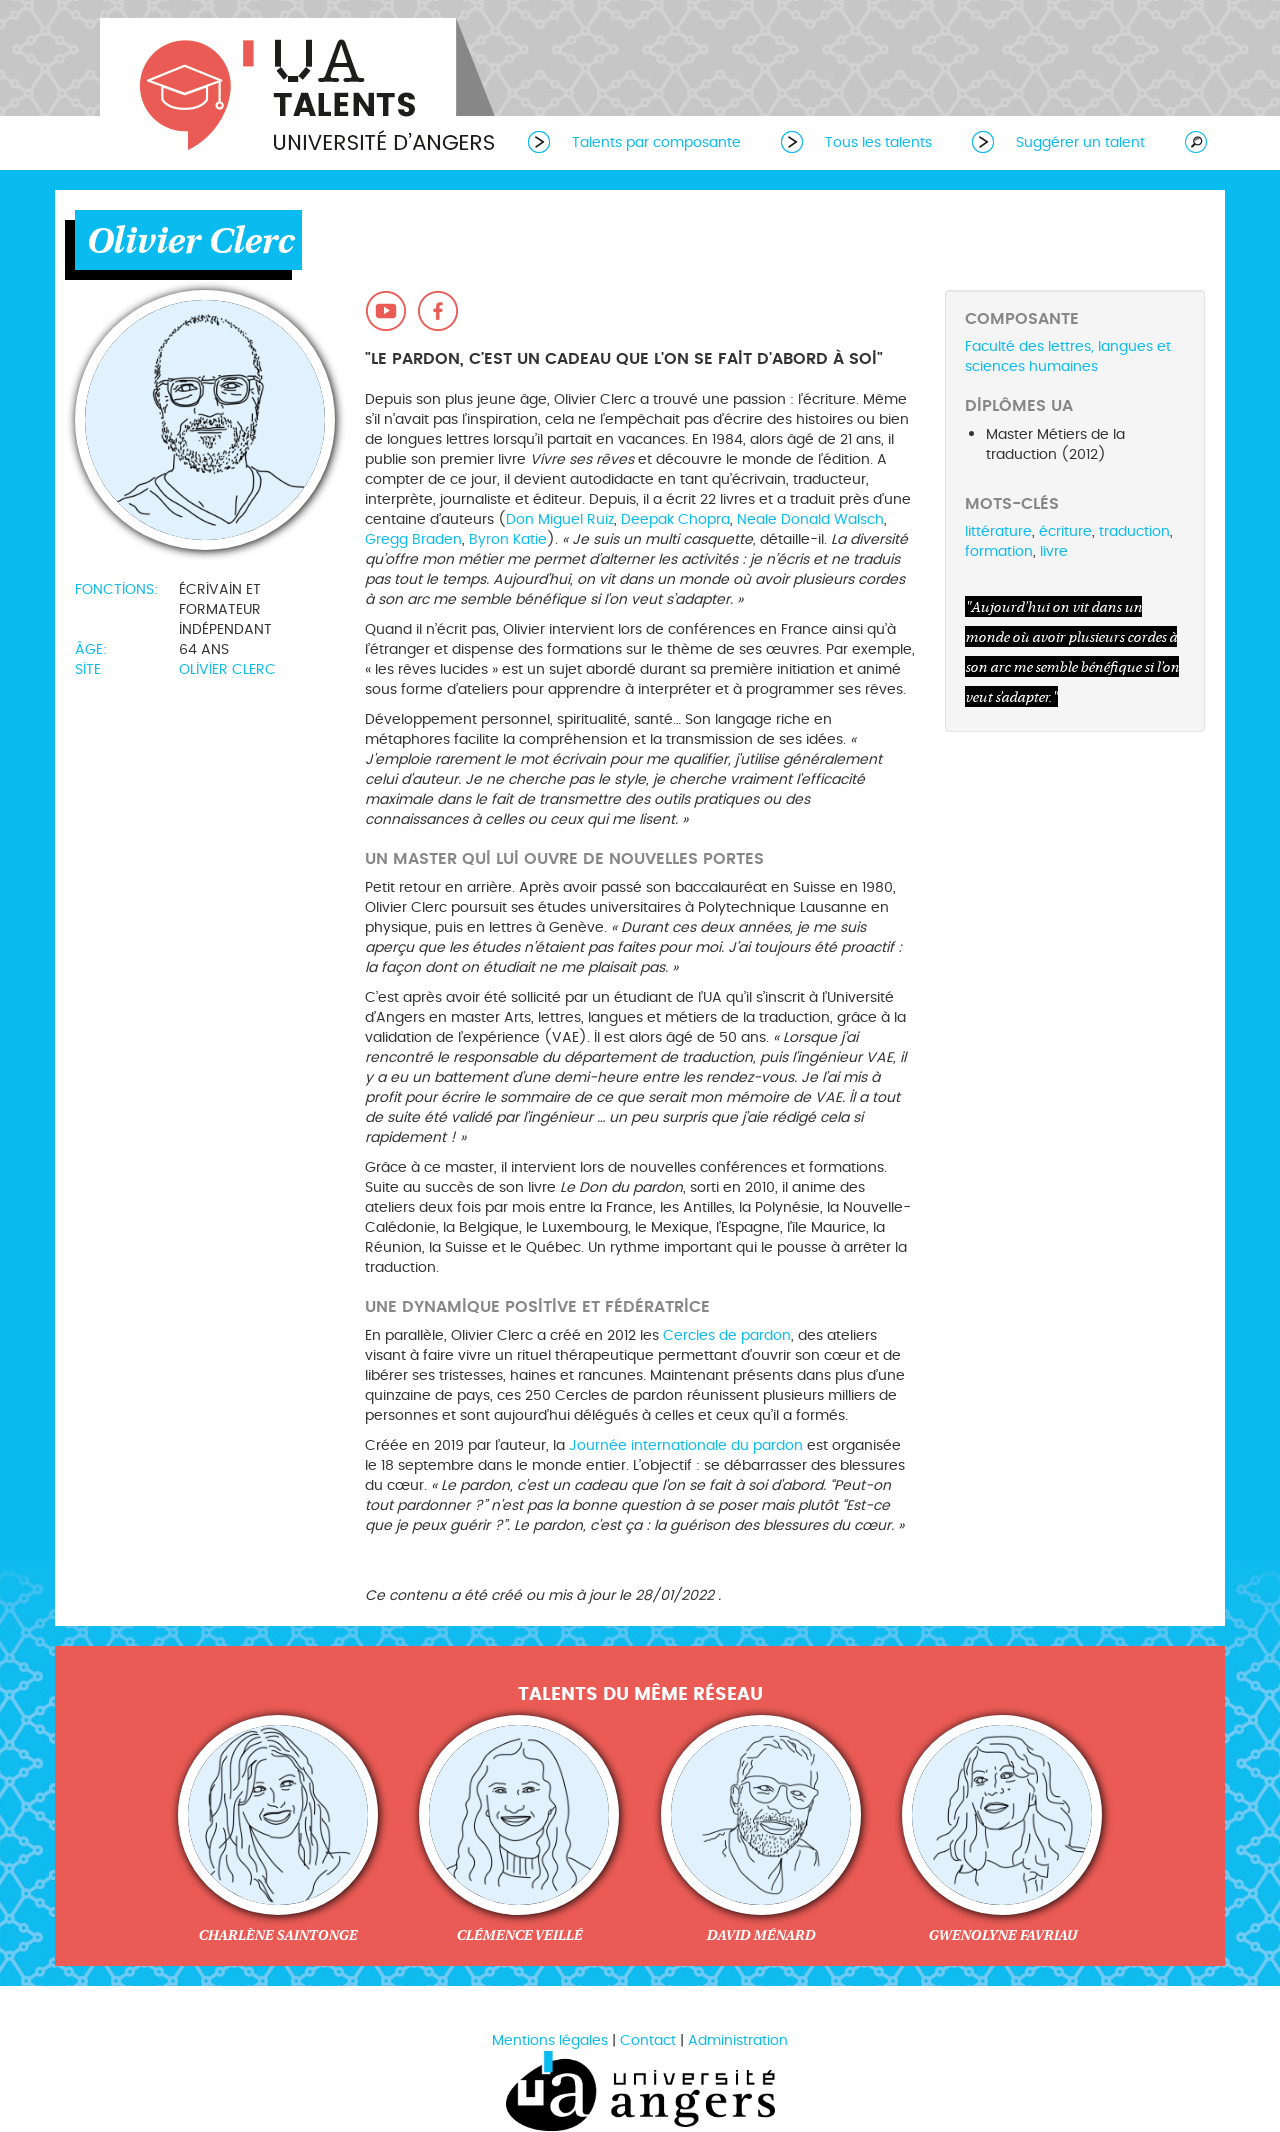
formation (999, 551)
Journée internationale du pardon (686, 1445)
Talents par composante (656, 142)
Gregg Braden (413, 539)
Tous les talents (878, 142)
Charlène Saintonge (277, 1935)
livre (1054, 551)
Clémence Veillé (519, 1935)
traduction (1134, 531)
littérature (998, 531)
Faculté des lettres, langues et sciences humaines (1068, 356)
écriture (1065, 531)
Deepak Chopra (675, 519)
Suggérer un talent (1080, 142)
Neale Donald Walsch (810, 519)
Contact (648, 2040)
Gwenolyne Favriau (1002, 1935)
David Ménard (760, 1935)
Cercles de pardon (727, 1335)
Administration (738, 2040)
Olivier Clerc (227, 669)
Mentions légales (550, 2040)
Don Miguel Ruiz (560, 519)
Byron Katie (508, 539)
